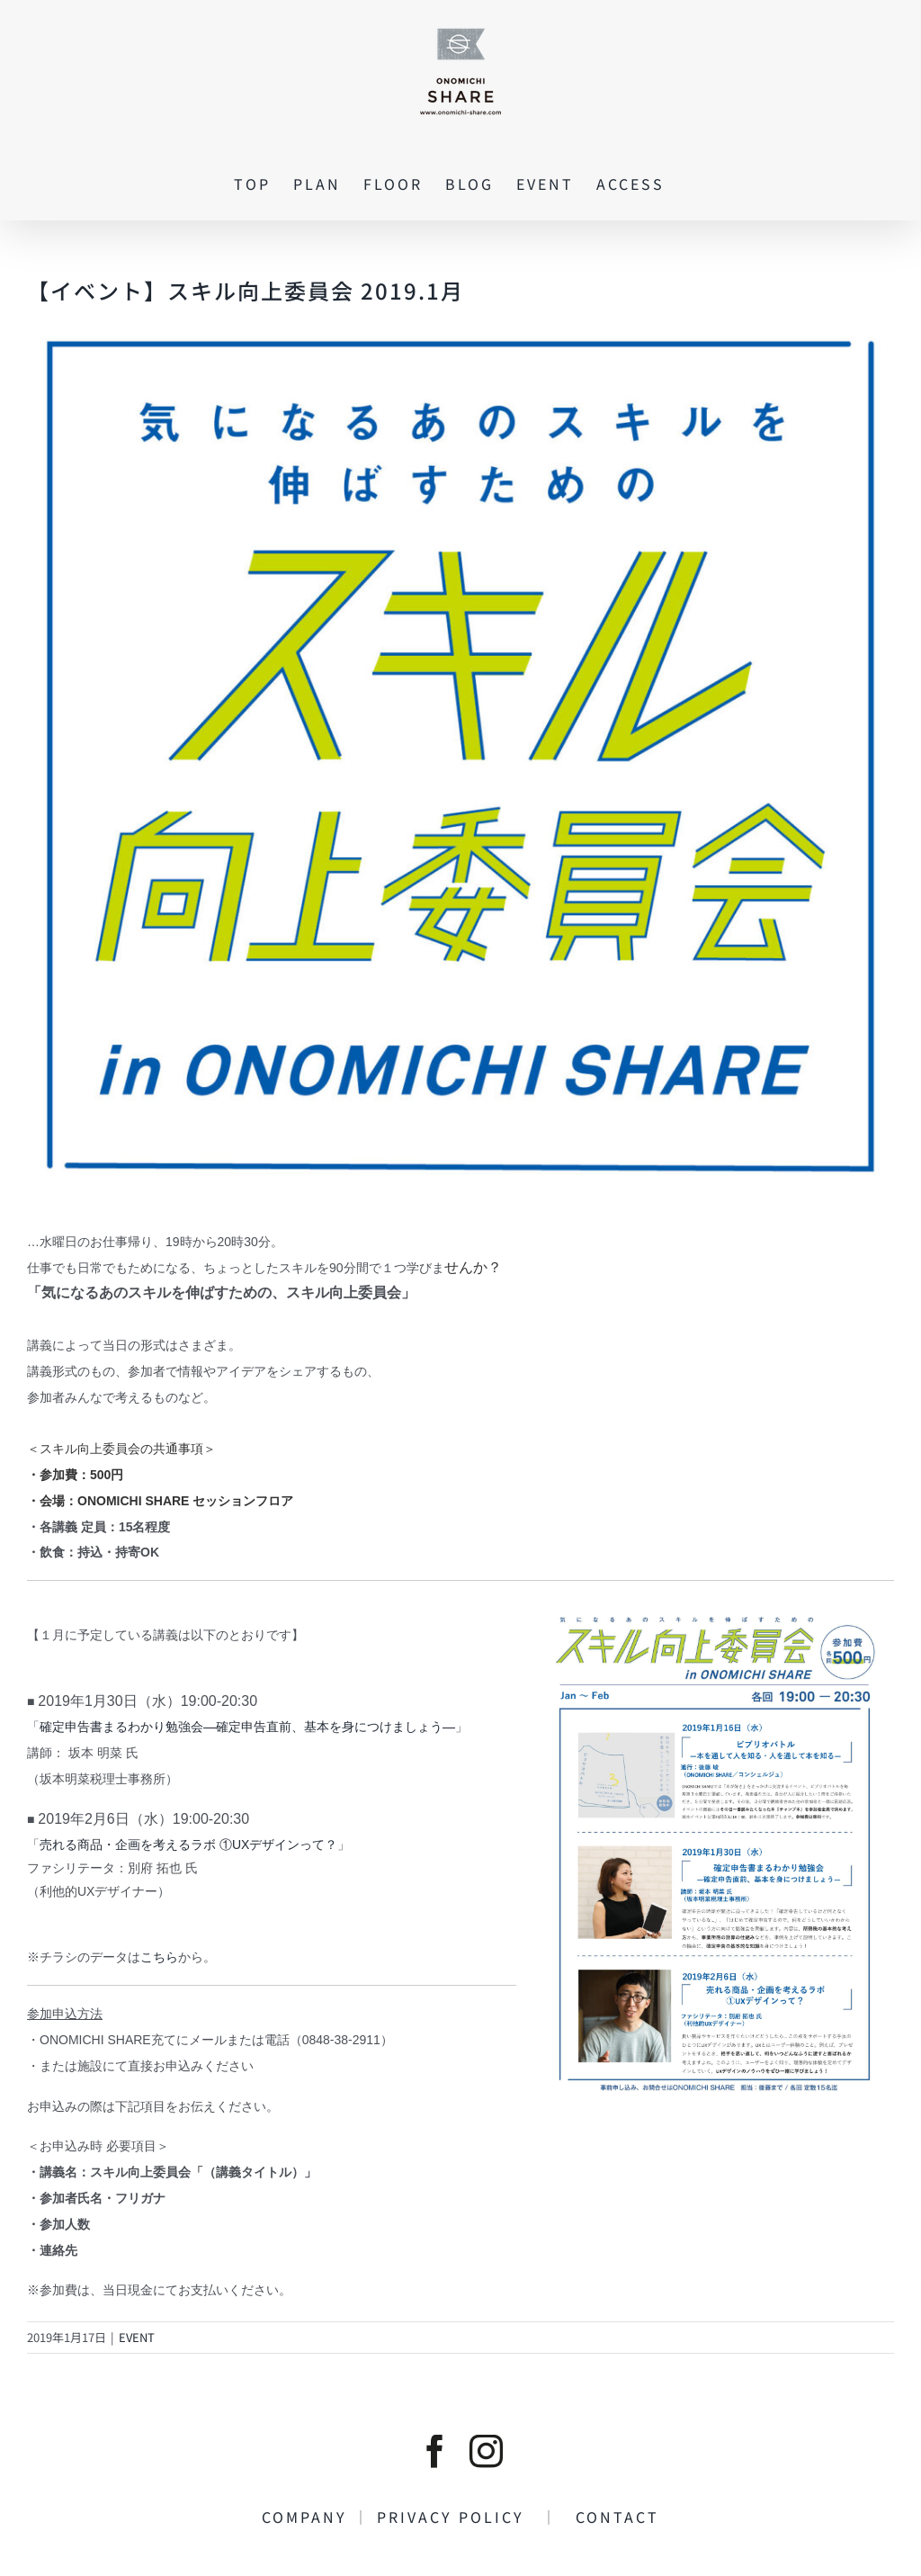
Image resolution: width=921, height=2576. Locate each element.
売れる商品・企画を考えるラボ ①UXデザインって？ (188, 1844)
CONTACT (609, 2516)
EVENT (137, 2337)
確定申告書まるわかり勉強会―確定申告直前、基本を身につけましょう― (247, 1726)
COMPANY (307, 2516)
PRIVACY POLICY (459, 2516)
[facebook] (435, 2451)
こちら (159, 1957)
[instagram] (486, 2451)
